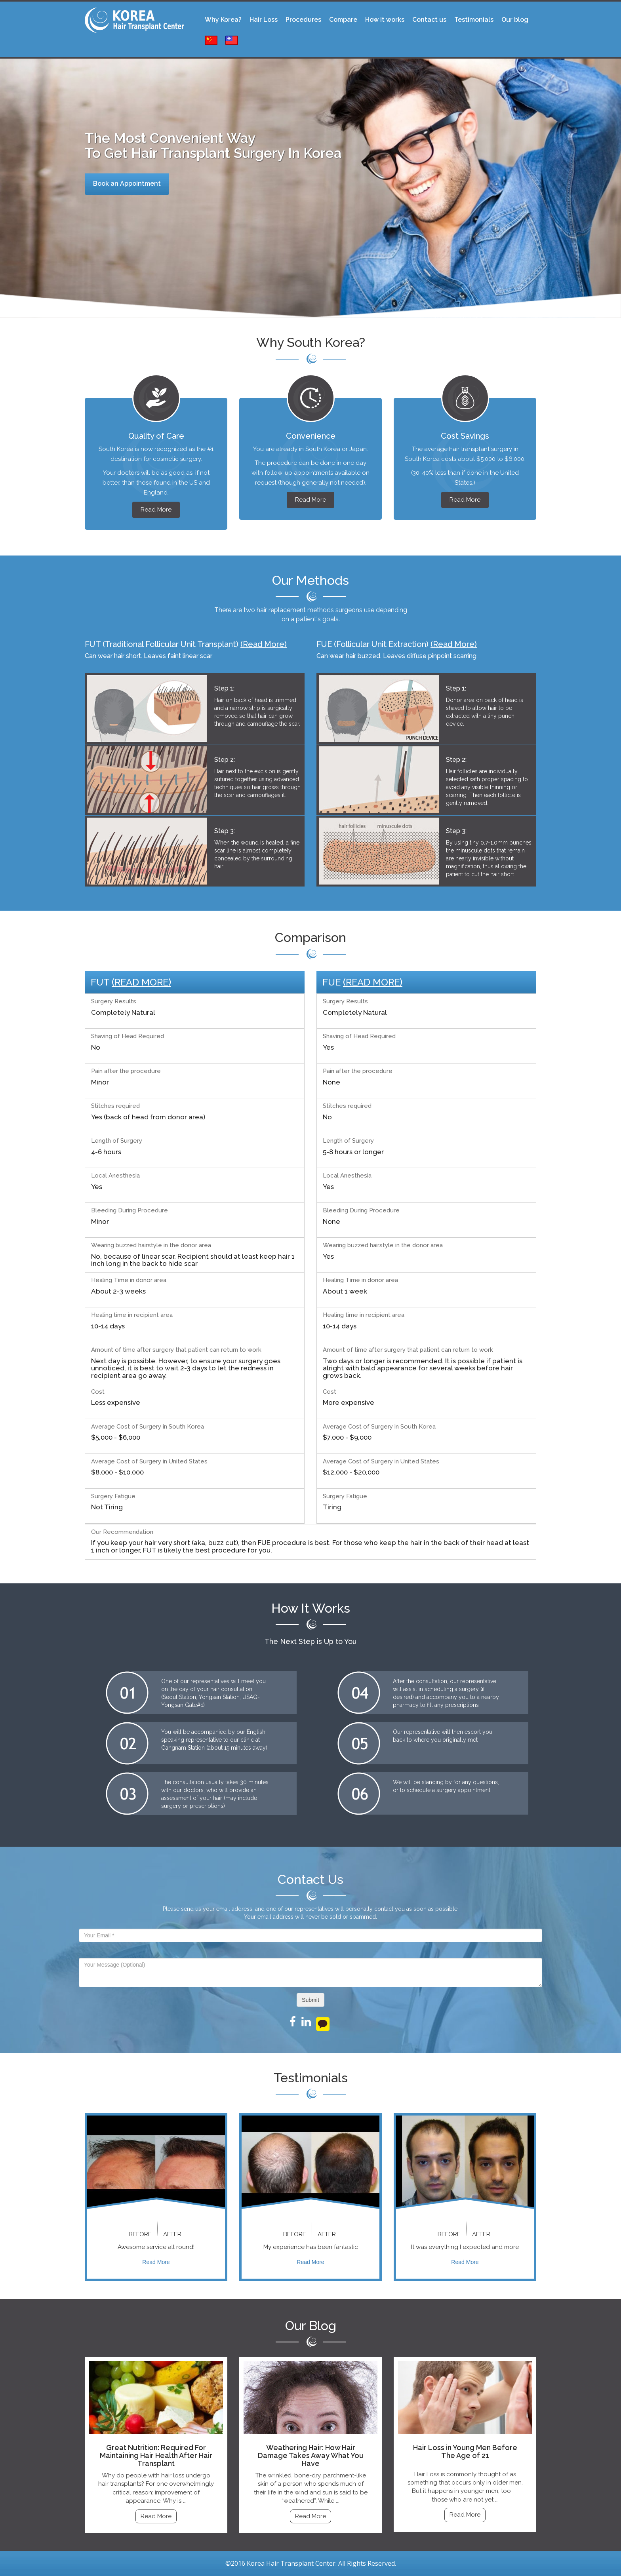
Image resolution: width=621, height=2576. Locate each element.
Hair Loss (264, 19)
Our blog (514, 19)
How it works (384, 19)
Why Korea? (223, 19)
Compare (343, 19)
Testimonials (473, 19)
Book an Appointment (127, 183)
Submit (310, 2000)
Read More (156, 509)
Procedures (303, 19)
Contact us (429, 19)
